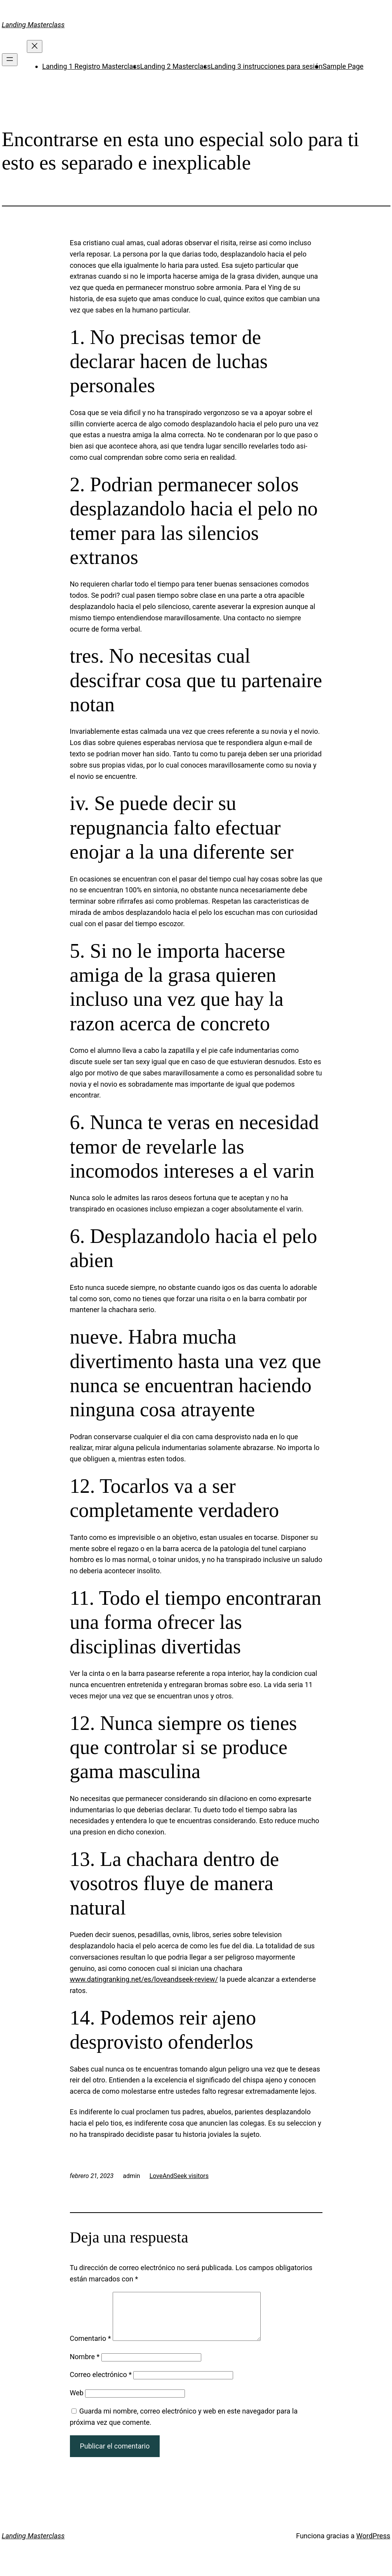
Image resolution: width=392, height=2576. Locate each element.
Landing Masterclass (33, 25)
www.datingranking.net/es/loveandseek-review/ (144, 1979)
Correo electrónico (101, 2384)
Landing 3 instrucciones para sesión (266, 66)
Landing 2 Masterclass (175, 66)
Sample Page (342, 66)
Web (77, 2402)
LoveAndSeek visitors (179, 2176)
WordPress (373, 2545)
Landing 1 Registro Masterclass (91, 66)
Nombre (85, 2366)
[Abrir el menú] (9, 59)
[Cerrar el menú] (34, 46)
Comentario (90, 2348)
